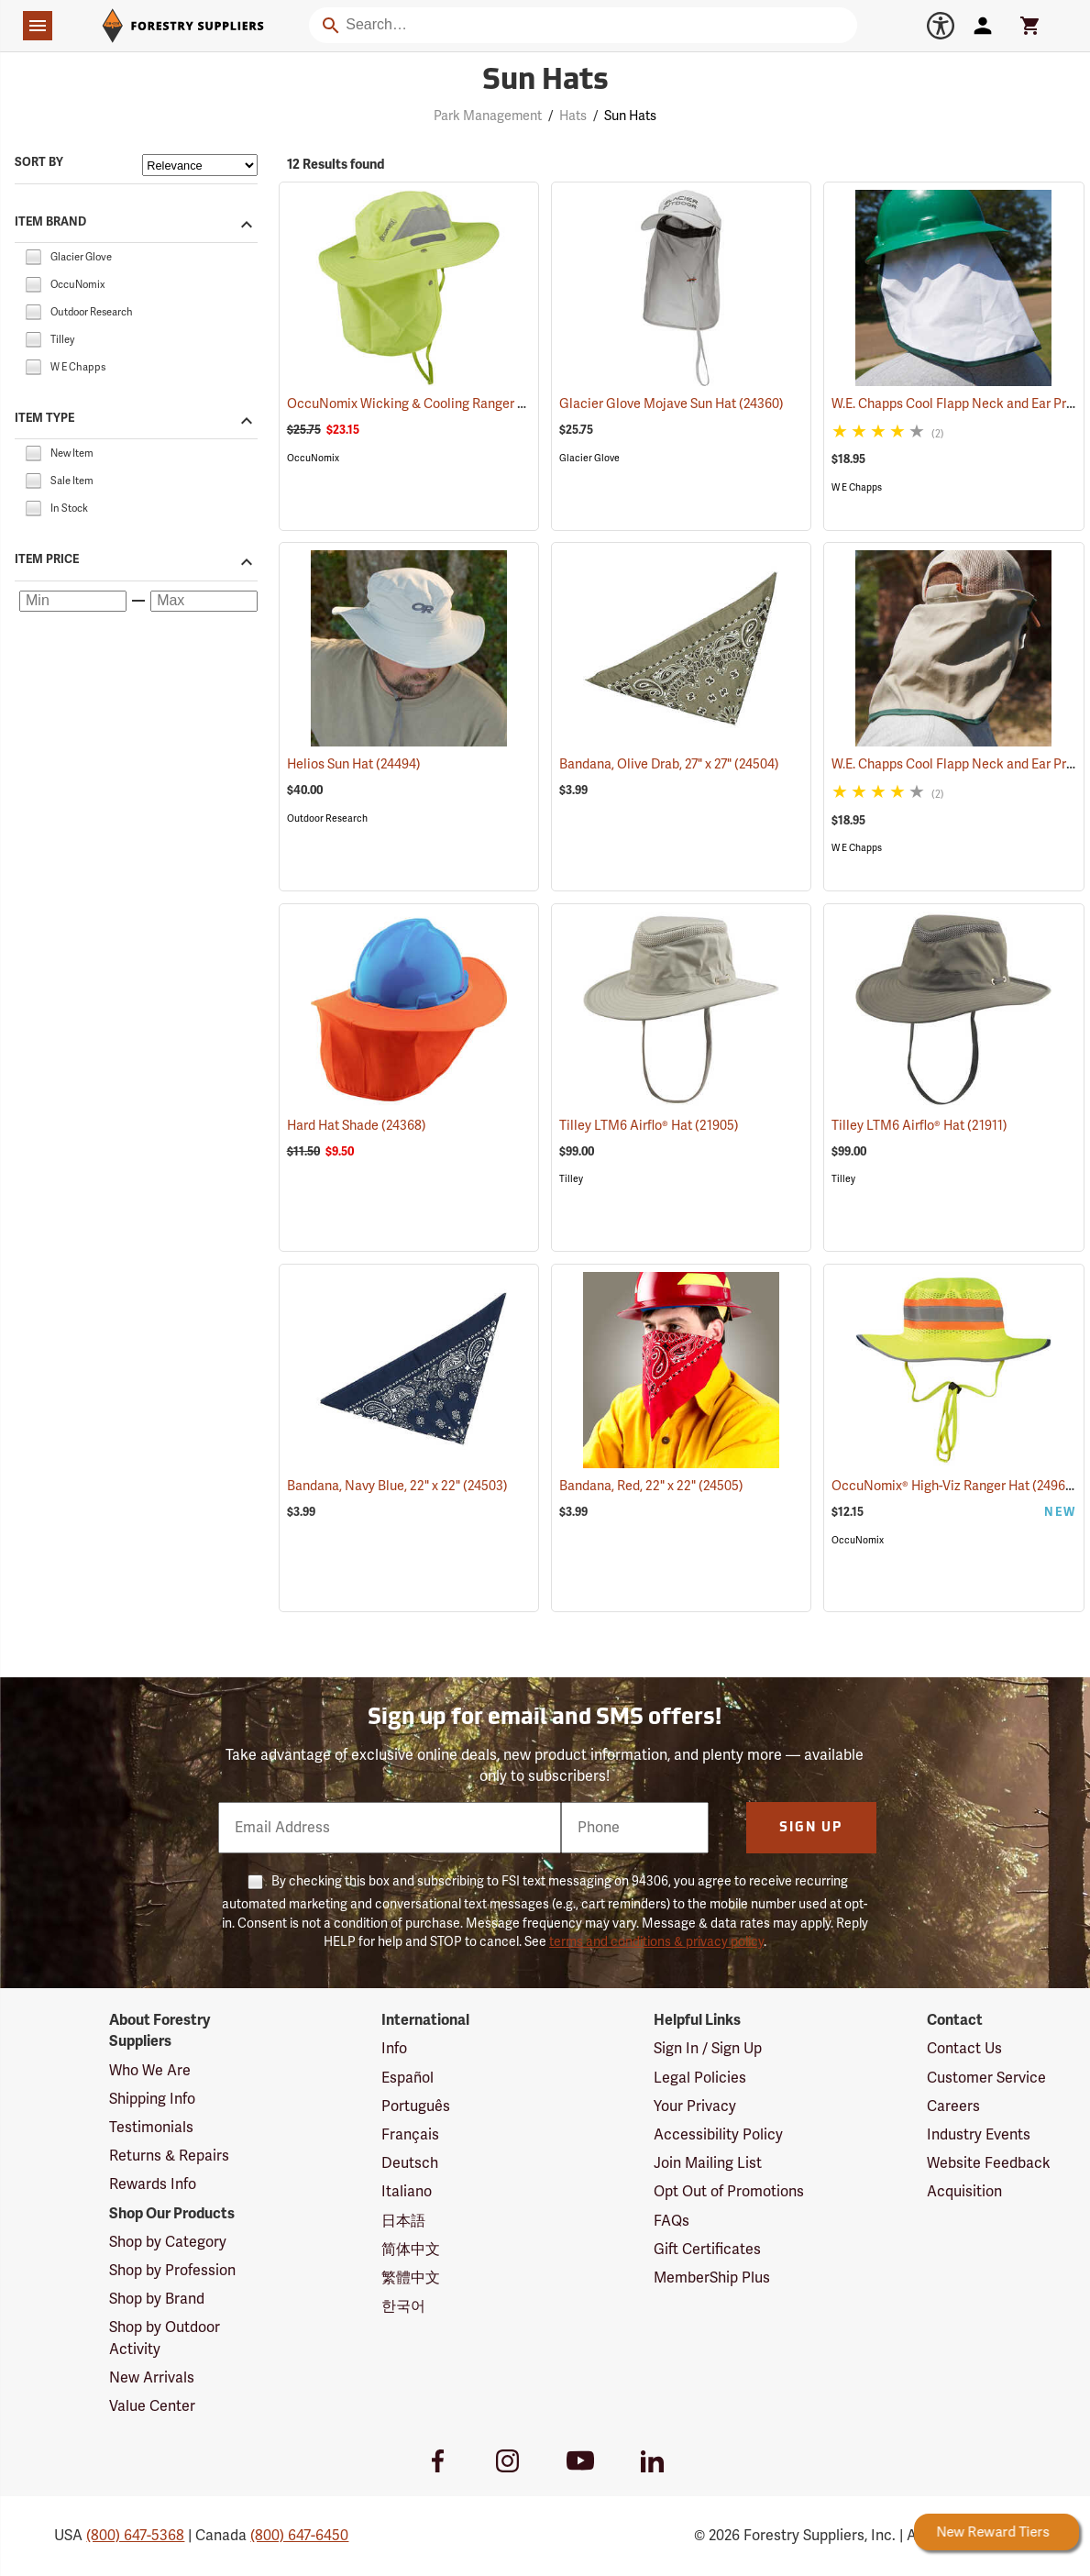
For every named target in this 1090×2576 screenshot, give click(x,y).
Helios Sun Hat (354, 764)
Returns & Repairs (169, 2156)
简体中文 (410, 2249)
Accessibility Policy (718, 2135)
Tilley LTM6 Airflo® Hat (649, 1125)
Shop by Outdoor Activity (164, 2338)
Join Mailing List (708, 2163)
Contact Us (964, 2049)
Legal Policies (700, 2078)
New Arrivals (151, 2378)
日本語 (403, 2221)
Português (415, 2106)
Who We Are (150, 2071)
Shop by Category (167, 2242)
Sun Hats (630, 116)
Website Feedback (989, 2163)
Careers (953, 2106)
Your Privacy (695, 2106)
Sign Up (810, 1828)
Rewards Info (152, 2184)
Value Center (152, 2406)
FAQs (671, 2221)
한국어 (403, 2306)
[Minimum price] (73, 602)
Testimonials (151, 2127)
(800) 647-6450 (299, 2535)
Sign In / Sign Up (708, 2049)
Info (394, 2049)
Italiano (406, 2192)
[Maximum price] (204, 602)
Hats (573, 116)
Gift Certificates (707, 2249)
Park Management (488, 116)
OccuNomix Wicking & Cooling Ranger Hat (436, 404)
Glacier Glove (589, 458)
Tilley (571, 1179)
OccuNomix (313, 458)
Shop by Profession (172, 2270)
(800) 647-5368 (135, 2535)
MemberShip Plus (712, 2278)
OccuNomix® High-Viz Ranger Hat (954, 1485)
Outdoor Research (327, 818)
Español (407, 2078)
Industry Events (978, 2135)
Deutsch (409, 2163)
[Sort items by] (200, 165)
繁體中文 (410, 2278)
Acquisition (964, 2192)
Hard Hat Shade (356, 1125)
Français (410, 2135)
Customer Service (986, 2078)
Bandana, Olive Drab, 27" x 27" (669, 764)
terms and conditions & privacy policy (656, 1942)
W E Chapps (856, 487)
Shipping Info (152, 2099)
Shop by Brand (156, 2299)
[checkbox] (33, 256)
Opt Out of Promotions (729, 2192)
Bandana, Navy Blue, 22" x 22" (397, 1486)
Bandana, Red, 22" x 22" (651, 1486)
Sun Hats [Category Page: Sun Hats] (545, 81)
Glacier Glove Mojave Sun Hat (671, 404)
